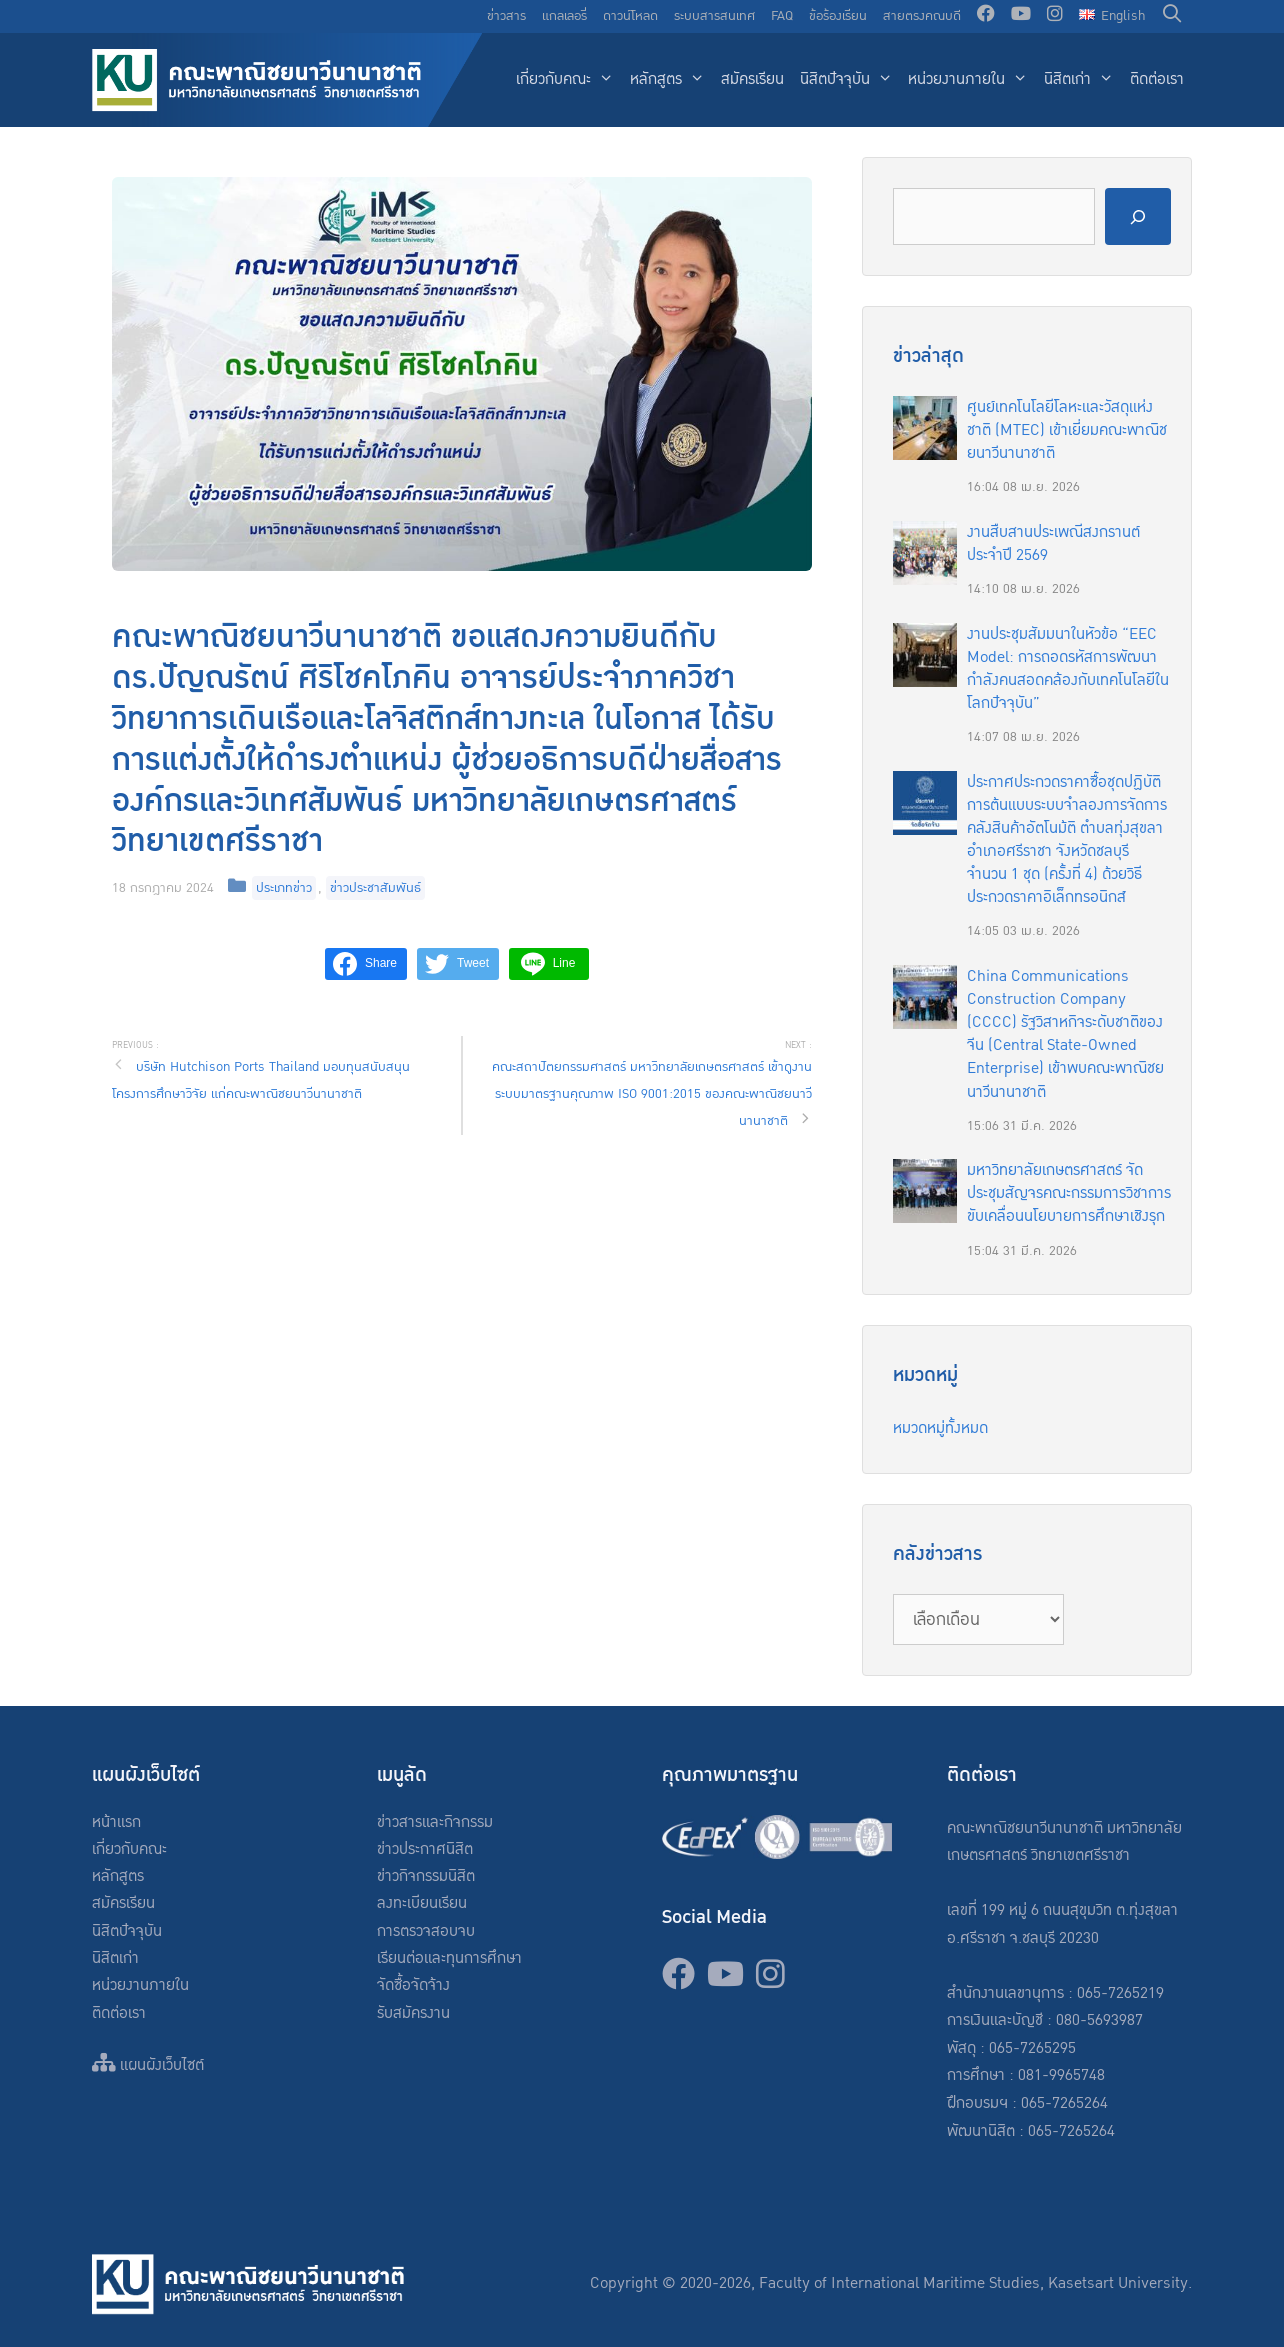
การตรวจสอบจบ (426, 1931)
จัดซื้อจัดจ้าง (413, 1985)
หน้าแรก (116, 1822)
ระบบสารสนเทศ (714, 16)
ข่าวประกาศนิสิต (425, 1849)
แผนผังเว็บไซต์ (148, 2065)
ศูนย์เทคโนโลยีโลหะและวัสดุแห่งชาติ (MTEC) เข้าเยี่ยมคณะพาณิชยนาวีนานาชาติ (1067, 430)
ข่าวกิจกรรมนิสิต (426, 1876)
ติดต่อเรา (1157, 79)
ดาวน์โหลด (630, 16)
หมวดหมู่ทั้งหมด (940, 1428)
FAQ (782, 16)
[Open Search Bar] (1172, 16)
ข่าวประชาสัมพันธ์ (375, 888)
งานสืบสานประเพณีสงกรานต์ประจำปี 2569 (1053, 544)
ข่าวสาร (506, 16)
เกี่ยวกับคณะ (569, 80)
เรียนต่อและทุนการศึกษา (449, 1958)
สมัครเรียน (752, 79)
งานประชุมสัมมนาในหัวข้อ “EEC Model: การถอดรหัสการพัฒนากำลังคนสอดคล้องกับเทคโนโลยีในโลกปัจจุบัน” (1068, 669)
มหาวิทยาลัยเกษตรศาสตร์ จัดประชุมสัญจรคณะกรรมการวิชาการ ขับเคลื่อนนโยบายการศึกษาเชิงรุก (1069, 1193)
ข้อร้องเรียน (838, 16)
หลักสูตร (671, 80)
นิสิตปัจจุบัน (850, 80)
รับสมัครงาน (413, 2013)
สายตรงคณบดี (922, 16)
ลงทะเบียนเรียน (422, 1903)
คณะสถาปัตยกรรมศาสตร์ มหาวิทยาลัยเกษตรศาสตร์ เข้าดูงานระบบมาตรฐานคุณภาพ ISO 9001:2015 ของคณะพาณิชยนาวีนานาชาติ (652, 1094)
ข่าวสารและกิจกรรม (435, 1822)
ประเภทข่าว (284, 888)
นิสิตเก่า (1083, 80)
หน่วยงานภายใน (972, 80)
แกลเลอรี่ (564, 16)
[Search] (1138, 216)
